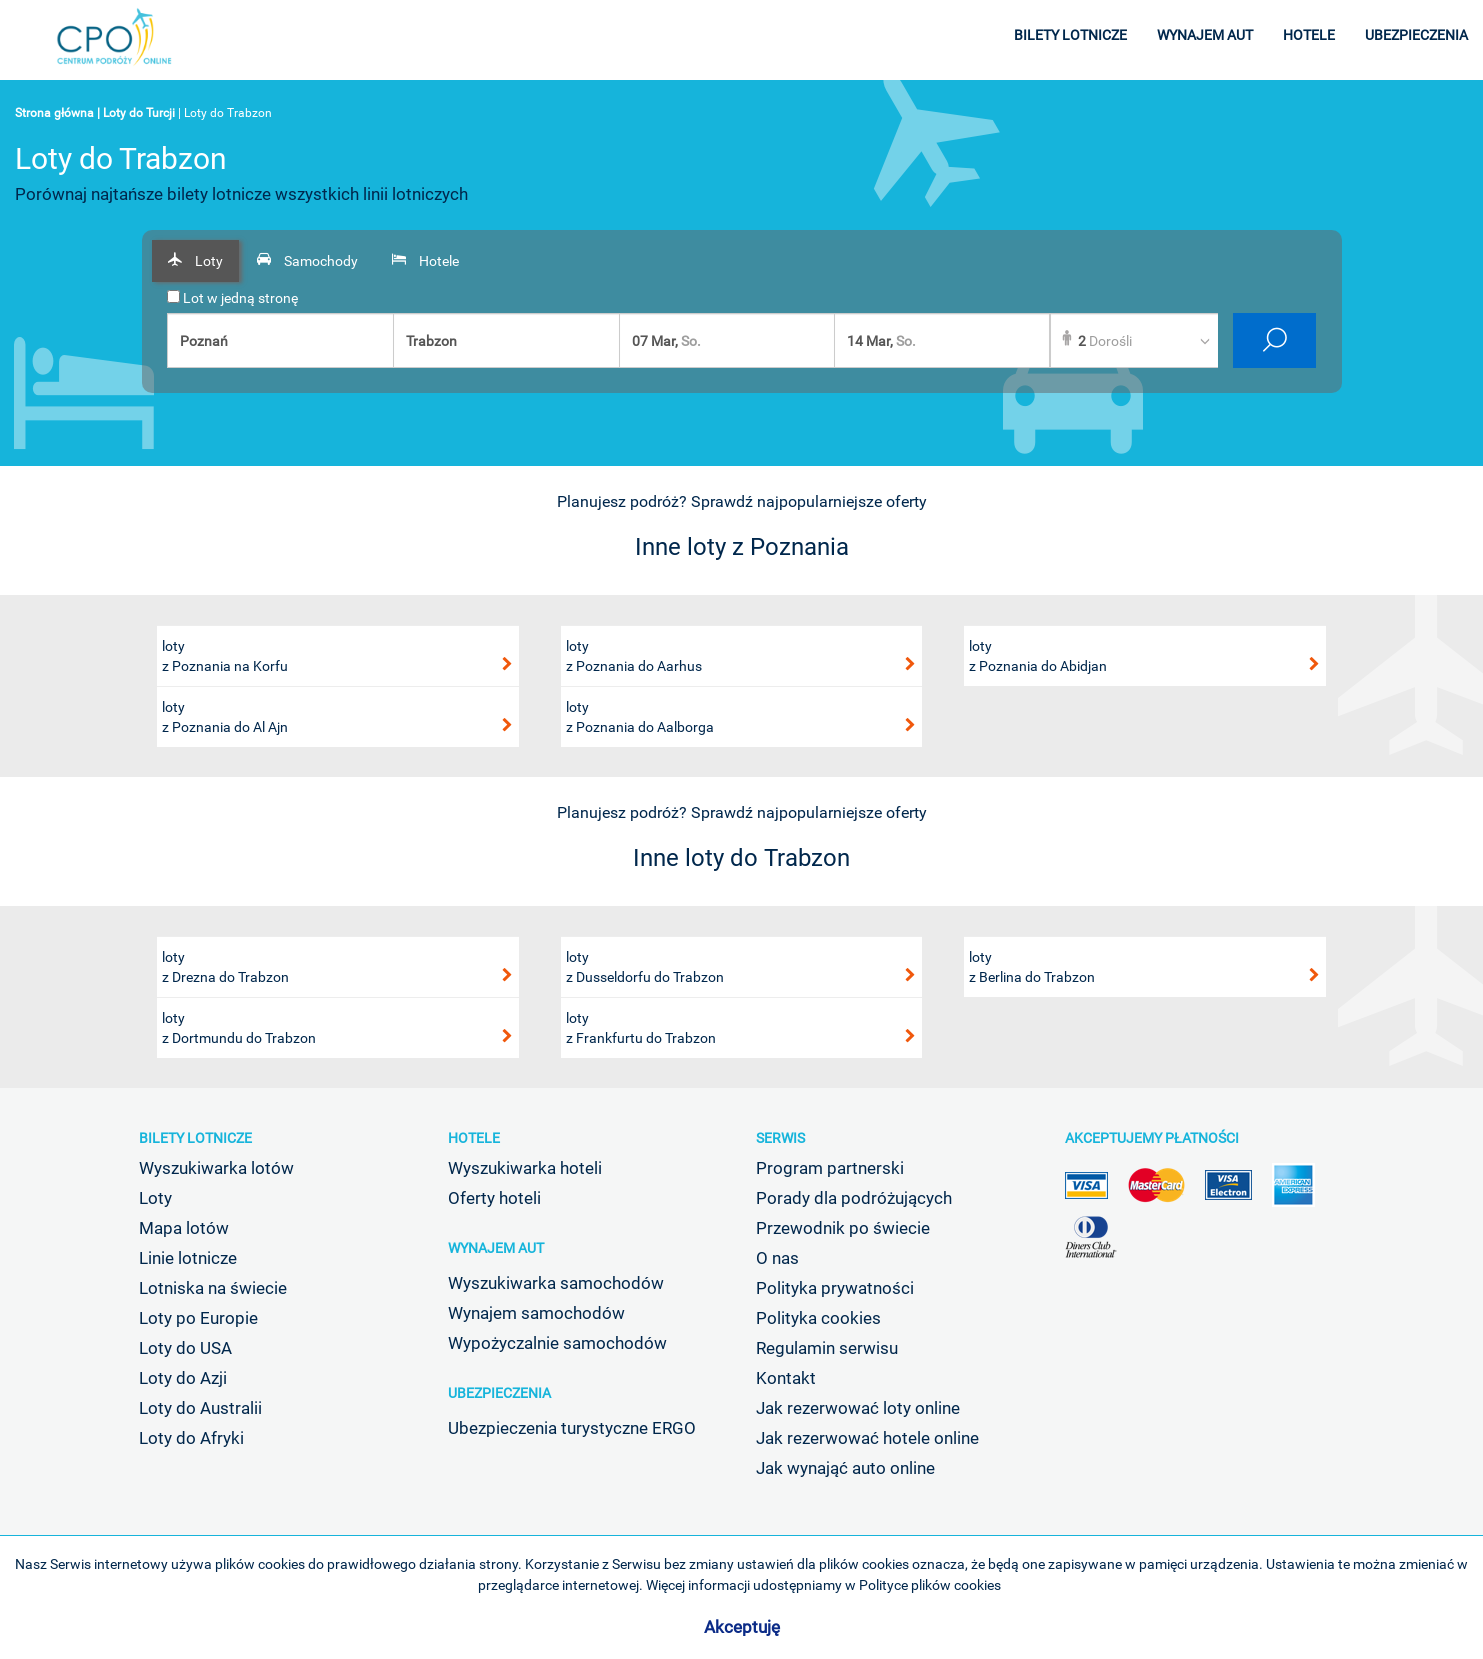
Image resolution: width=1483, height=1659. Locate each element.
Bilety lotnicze (195, 1138)
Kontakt (786, 1378)
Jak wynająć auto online (845, 1468)
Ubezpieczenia (499, 1393)
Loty (155, 1198)
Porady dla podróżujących (854, 1198)
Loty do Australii (200, 1408)
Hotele (474, 1138)
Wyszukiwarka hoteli (525, 1168)
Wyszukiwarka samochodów (556, 1283)
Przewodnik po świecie (843, 1228)
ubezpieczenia (1416, 35)
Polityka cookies (818, 1318)
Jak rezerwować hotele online (867, 1438)
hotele (1309, 35)
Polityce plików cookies (930, 1585)
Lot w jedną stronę (232, 298)
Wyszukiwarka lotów (216, 1168)
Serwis (780, 1138)
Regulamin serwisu (827, 1348)
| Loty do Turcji (136, 113)
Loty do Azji (183, 1378)
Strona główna (54, 113)
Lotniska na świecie (213, 1288)
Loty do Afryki (191, 1438)
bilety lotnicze (1070, 35)
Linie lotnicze (188, 1258)
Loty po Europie (198, 1318)
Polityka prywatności (835, 1288)
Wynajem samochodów (536, 1313)
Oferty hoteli (494, 1198)
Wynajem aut (496, 1248)
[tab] (195, 261)
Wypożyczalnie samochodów (557, 1343)
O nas (777, 1258)
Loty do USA (185, 1348)
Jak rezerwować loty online (858, 1408)
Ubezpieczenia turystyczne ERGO (572, 1428)
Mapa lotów (184, 1228)
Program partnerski (830, 1168)
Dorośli (1105, 341)
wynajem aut (1205, 35)
